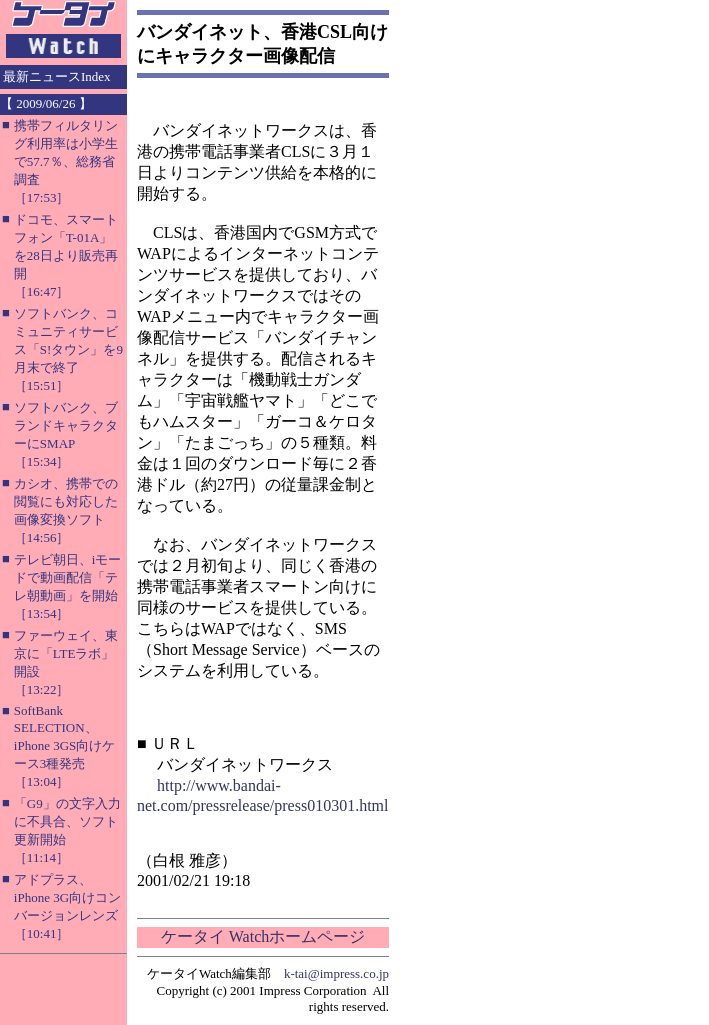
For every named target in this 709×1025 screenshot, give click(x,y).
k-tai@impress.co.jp (336, 973)
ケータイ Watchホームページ (263, 936)
